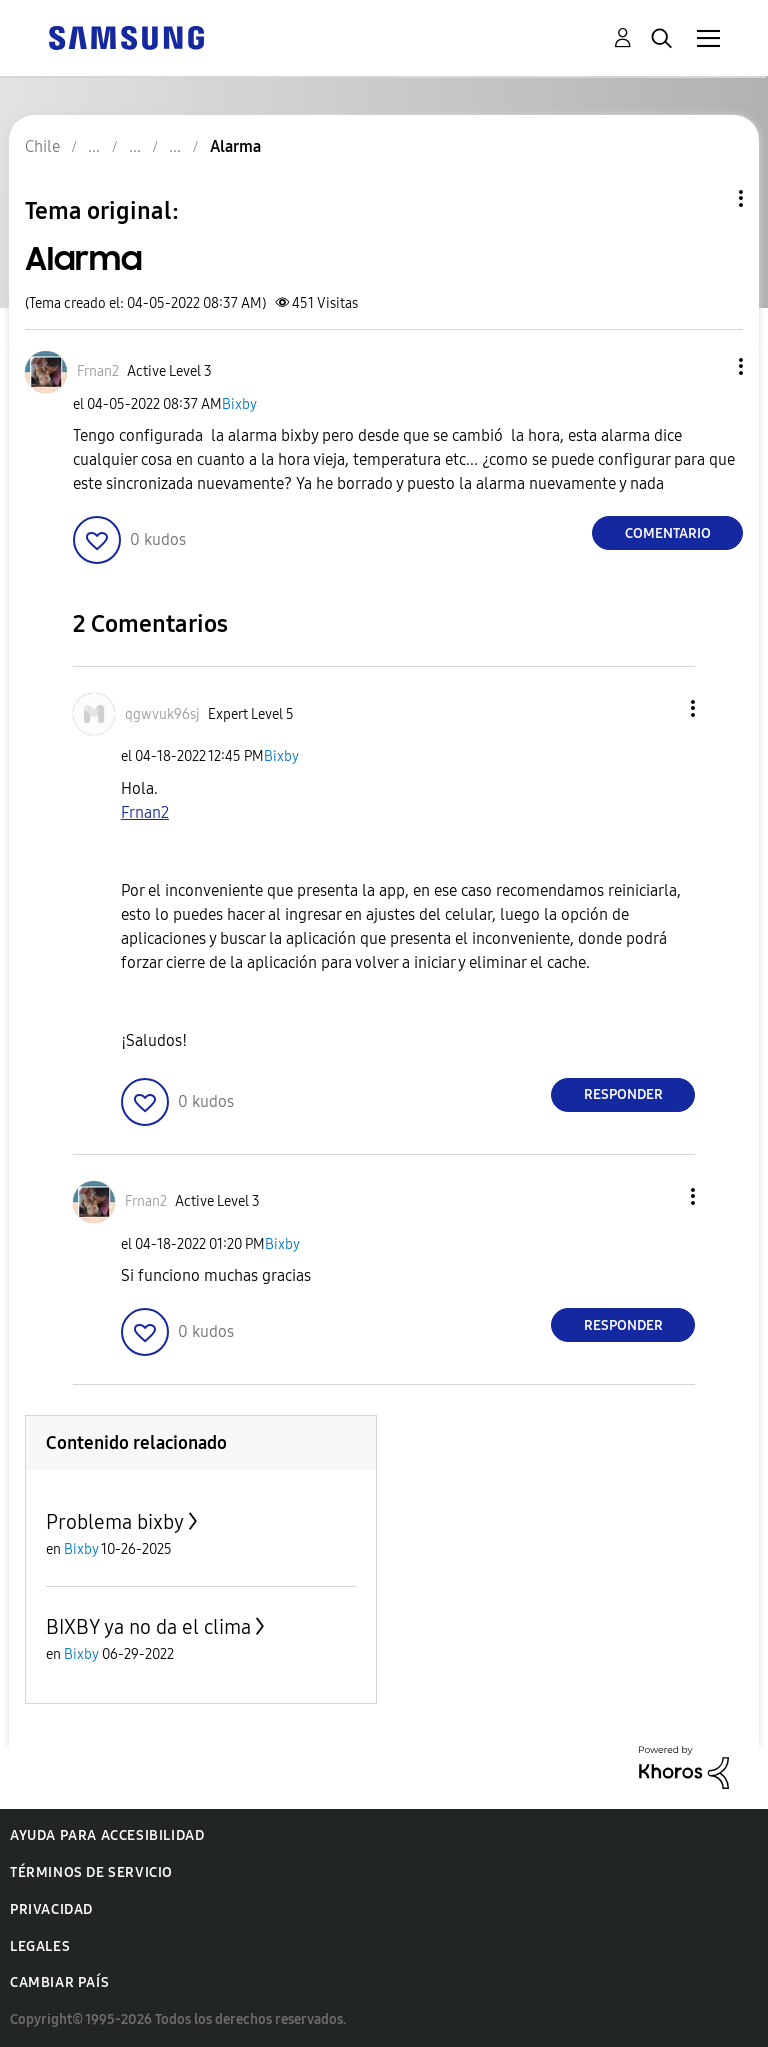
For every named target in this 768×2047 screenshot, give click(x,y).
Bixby (239, 404)
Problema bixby (115, 1522)
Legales (40, 1946)
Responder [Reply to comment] (623, 1094)
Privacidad (51, 1909)
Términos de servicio (91, 1872)
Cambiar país (59, 1982)
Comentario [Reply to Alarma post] (668, 533)
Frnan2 (145, 812)
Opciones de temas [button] (707, 198)
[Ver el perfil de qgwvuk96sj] (162, 714)
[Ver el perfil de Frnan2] (98, 371)
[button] (708, 366)
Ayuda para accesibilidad (107, 1835)
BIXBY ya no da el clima (148, 1627)
